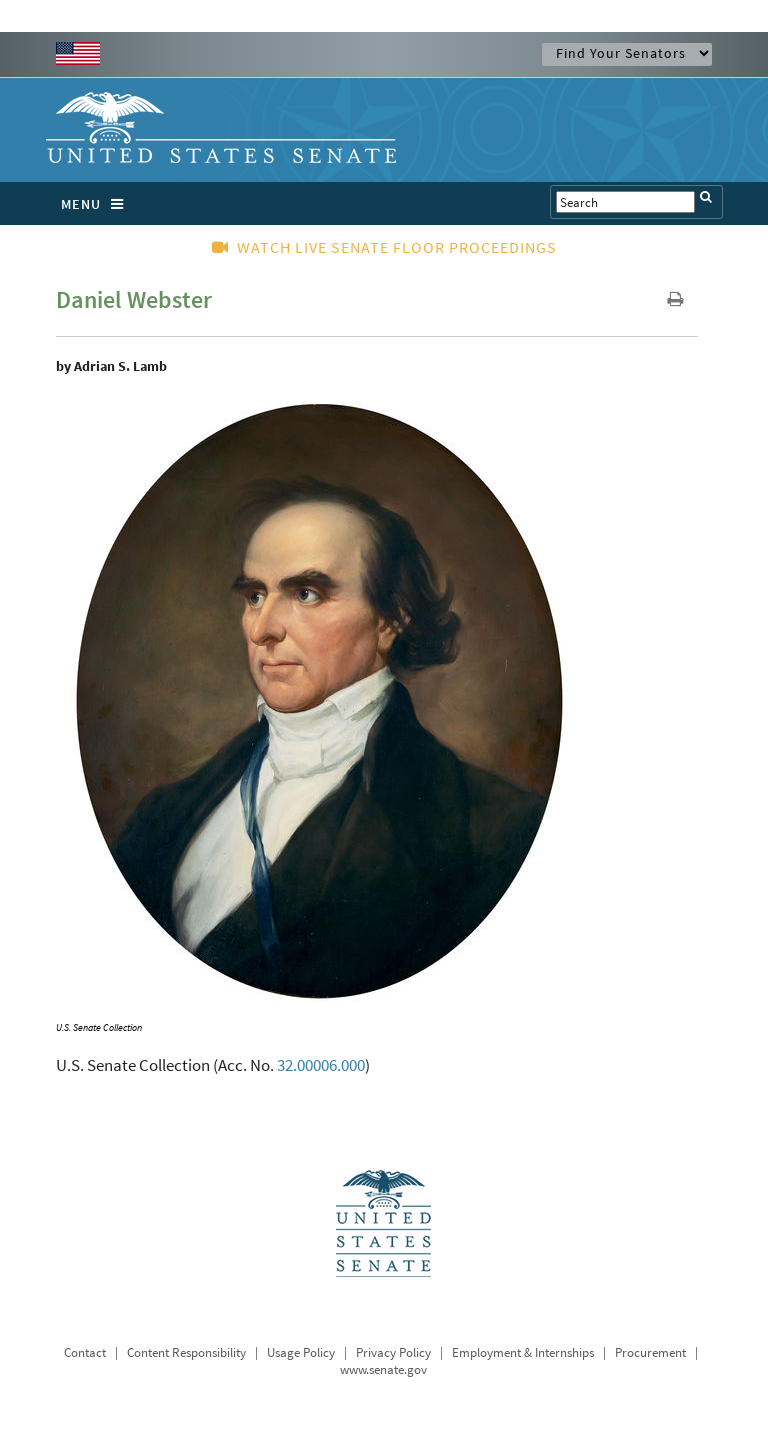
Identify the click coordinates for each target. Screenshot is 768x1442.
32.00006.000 (321, 1065)
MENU (97, 204)
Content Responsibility (186, 1352)
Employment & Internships (523, 1352)
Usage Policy (301, 1352)
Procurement (650, 1352)
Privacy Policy (393, 1352)
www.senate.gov (383, 1369)
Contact (85, 1352)
